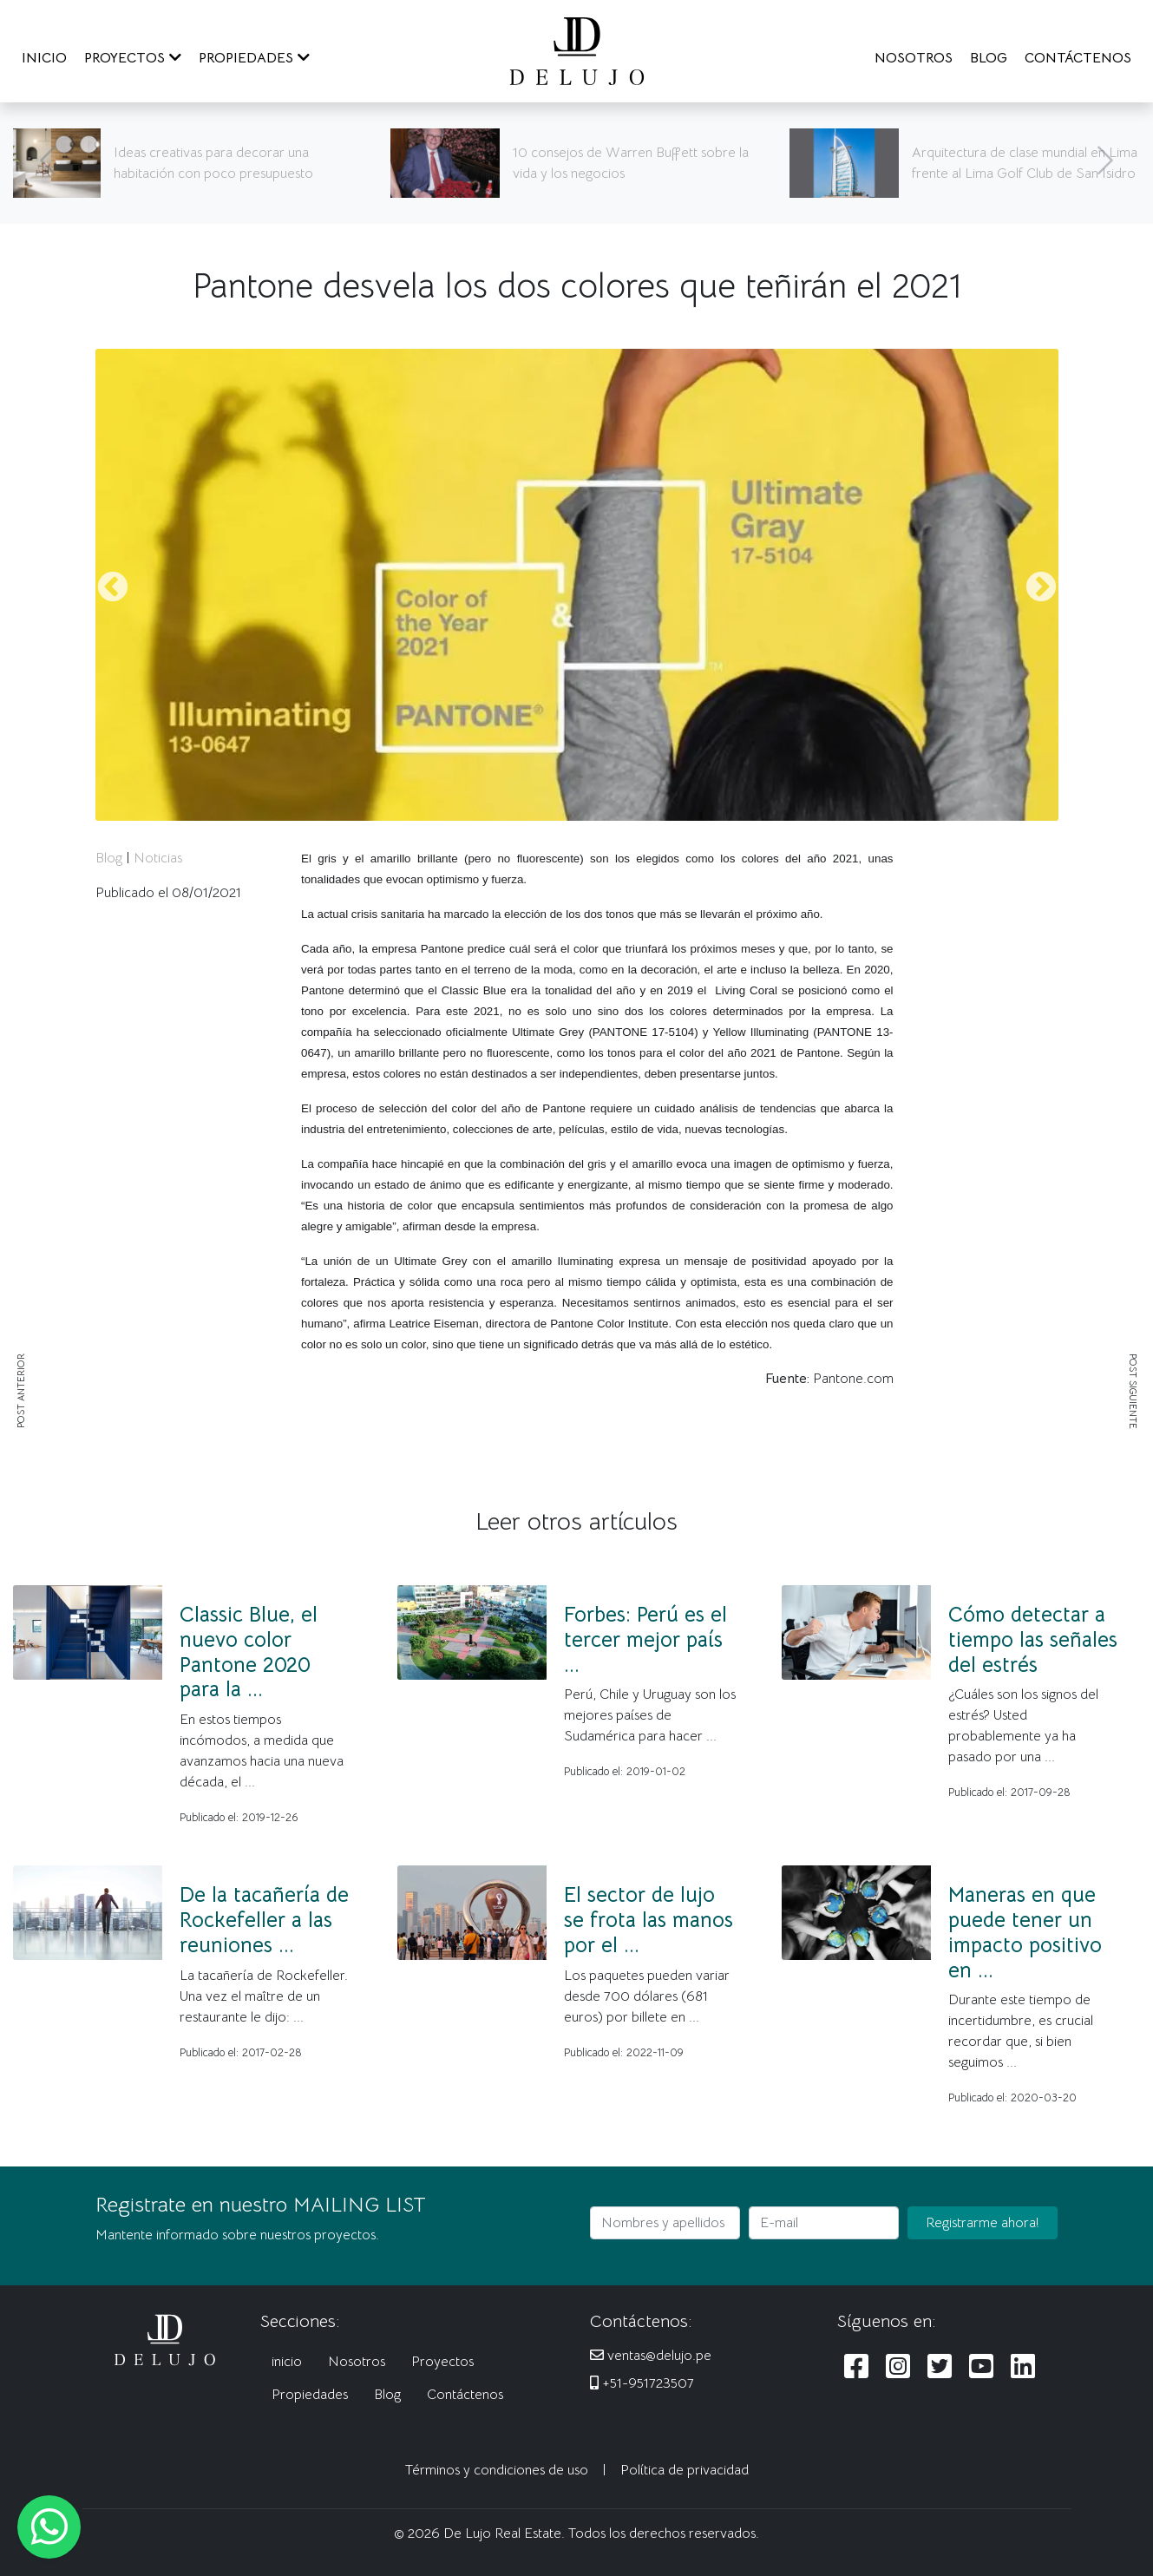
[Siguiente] (1105, 163)
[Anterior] (47, 163)
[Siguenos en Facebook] (856, 2367)
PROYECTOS (132, 58)
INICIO (44, 58)
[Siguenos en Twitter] (939, 2367)
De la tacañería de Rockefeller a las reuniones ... (264, 1920)
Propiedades (310, 2394)
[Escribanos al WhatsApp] (49, 2527)
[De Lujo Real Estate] (577, 50)
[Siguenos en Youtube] (981, 2367)
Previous (112, 588)
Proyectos (442, 2361)
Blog (108, 858)
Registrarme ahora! (982, 2223)
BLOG (988, 58)
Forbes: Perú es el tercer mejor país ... (645, 1640)
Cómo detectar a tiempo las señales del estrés (1032, 1640)
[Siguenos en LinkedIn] (1023, 2367)
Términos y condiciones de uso (496, 2470)
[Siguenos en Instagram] (898, 2367)
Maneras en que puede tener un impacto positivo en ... (1025, 1932)
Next (1041, 588)
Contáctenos (465, 2394)
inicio (287, 2361)
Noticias (158, 858)
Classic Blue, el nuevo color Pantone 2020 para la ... (249, 1652)
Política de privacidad (684, 2470)
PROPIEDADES (254, 58)
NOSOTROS (914, 58)
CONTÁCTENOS (1078, 58)
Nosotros (356, 2361)
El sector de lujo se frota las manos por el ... (648, 1920)
